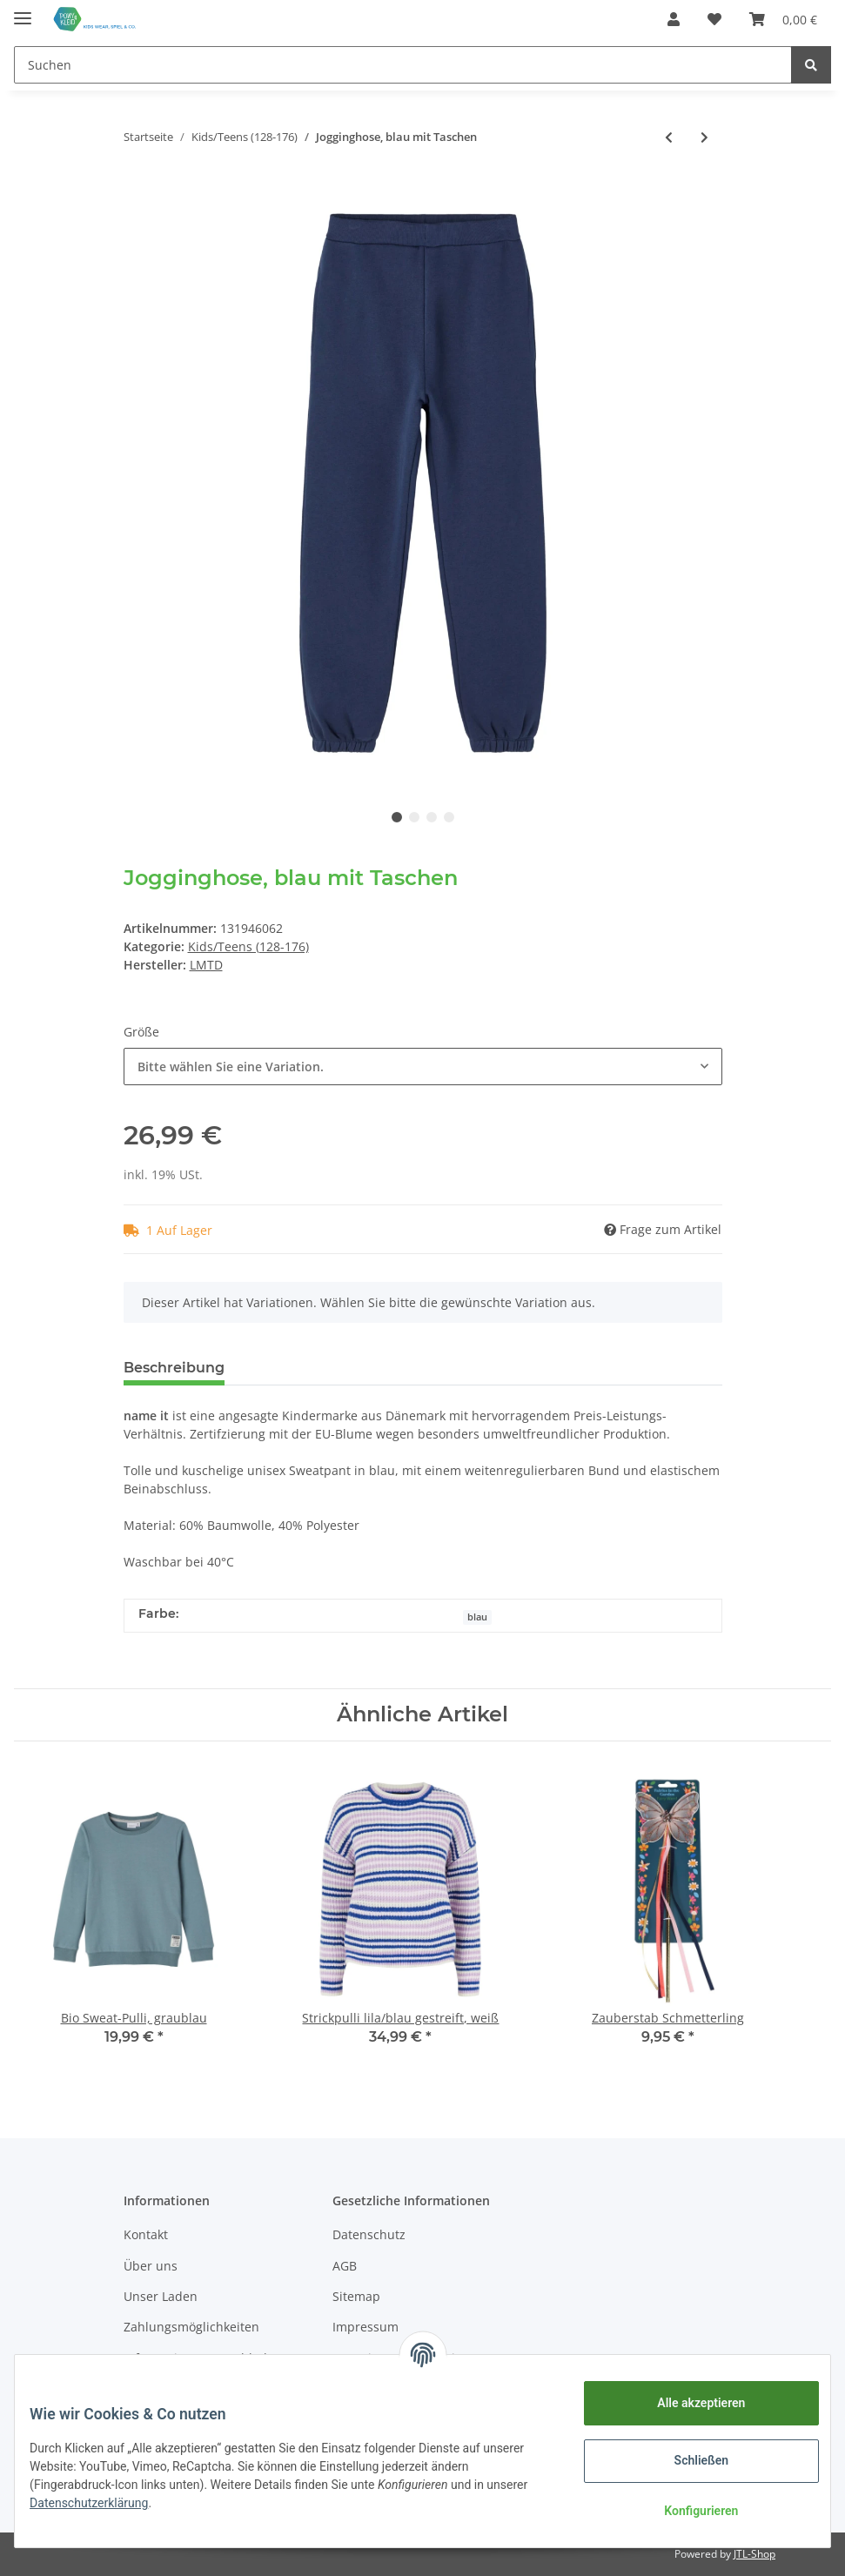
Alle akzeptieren (688, 2403)
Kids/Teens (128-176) (248, 946)
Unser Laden (161, 2296)
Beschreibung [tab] (174, 1367)
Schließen (688, 2460)
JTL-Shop (754, 2553)
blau (477, 1617)
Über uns (151, 2265)
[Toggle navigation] (22, 11)
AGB (344, 2265)
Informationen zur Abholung (207, 2358)
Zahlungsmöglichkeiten (191, 2326)
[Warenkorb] (783, 19)
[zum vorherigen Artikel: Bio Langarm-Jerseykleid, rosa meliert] (669, 137)
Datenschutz (369, 2234)
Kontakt (146, 2234)
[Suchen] (403, 65)
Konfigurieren (688, 2511)
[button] (674, 19)
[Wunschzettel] (714, 19)
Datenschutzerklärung (145, 2503)
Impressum (365, 2326)
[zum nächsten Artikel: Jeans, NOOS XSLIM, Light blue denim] (704, 137)
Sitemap (356, 2296)
